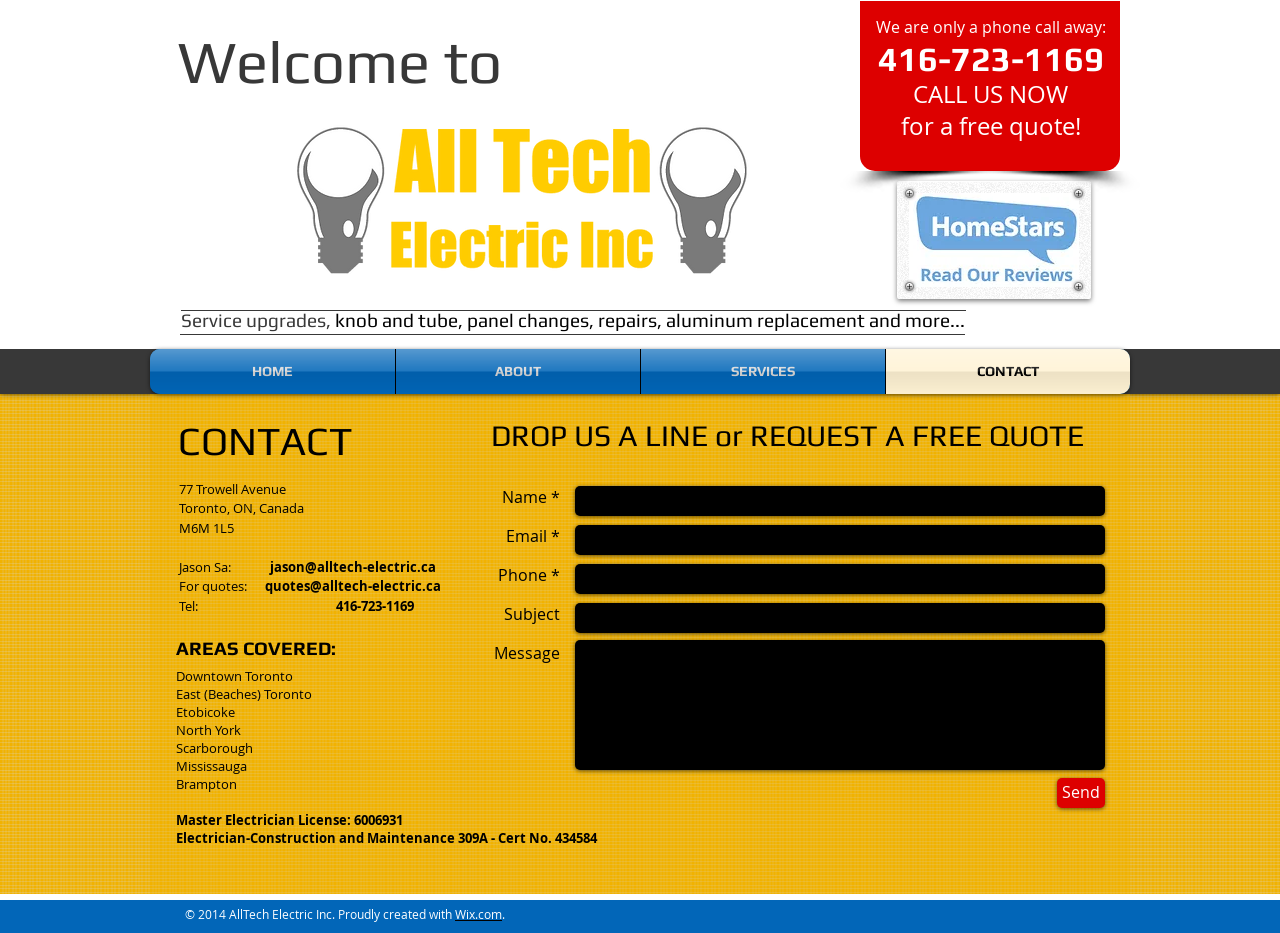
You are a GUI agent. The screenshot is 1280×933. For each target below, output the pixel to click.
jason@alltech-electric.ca (353, 567)
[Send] (1081, 793)
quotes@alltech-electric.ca (353, 586)
